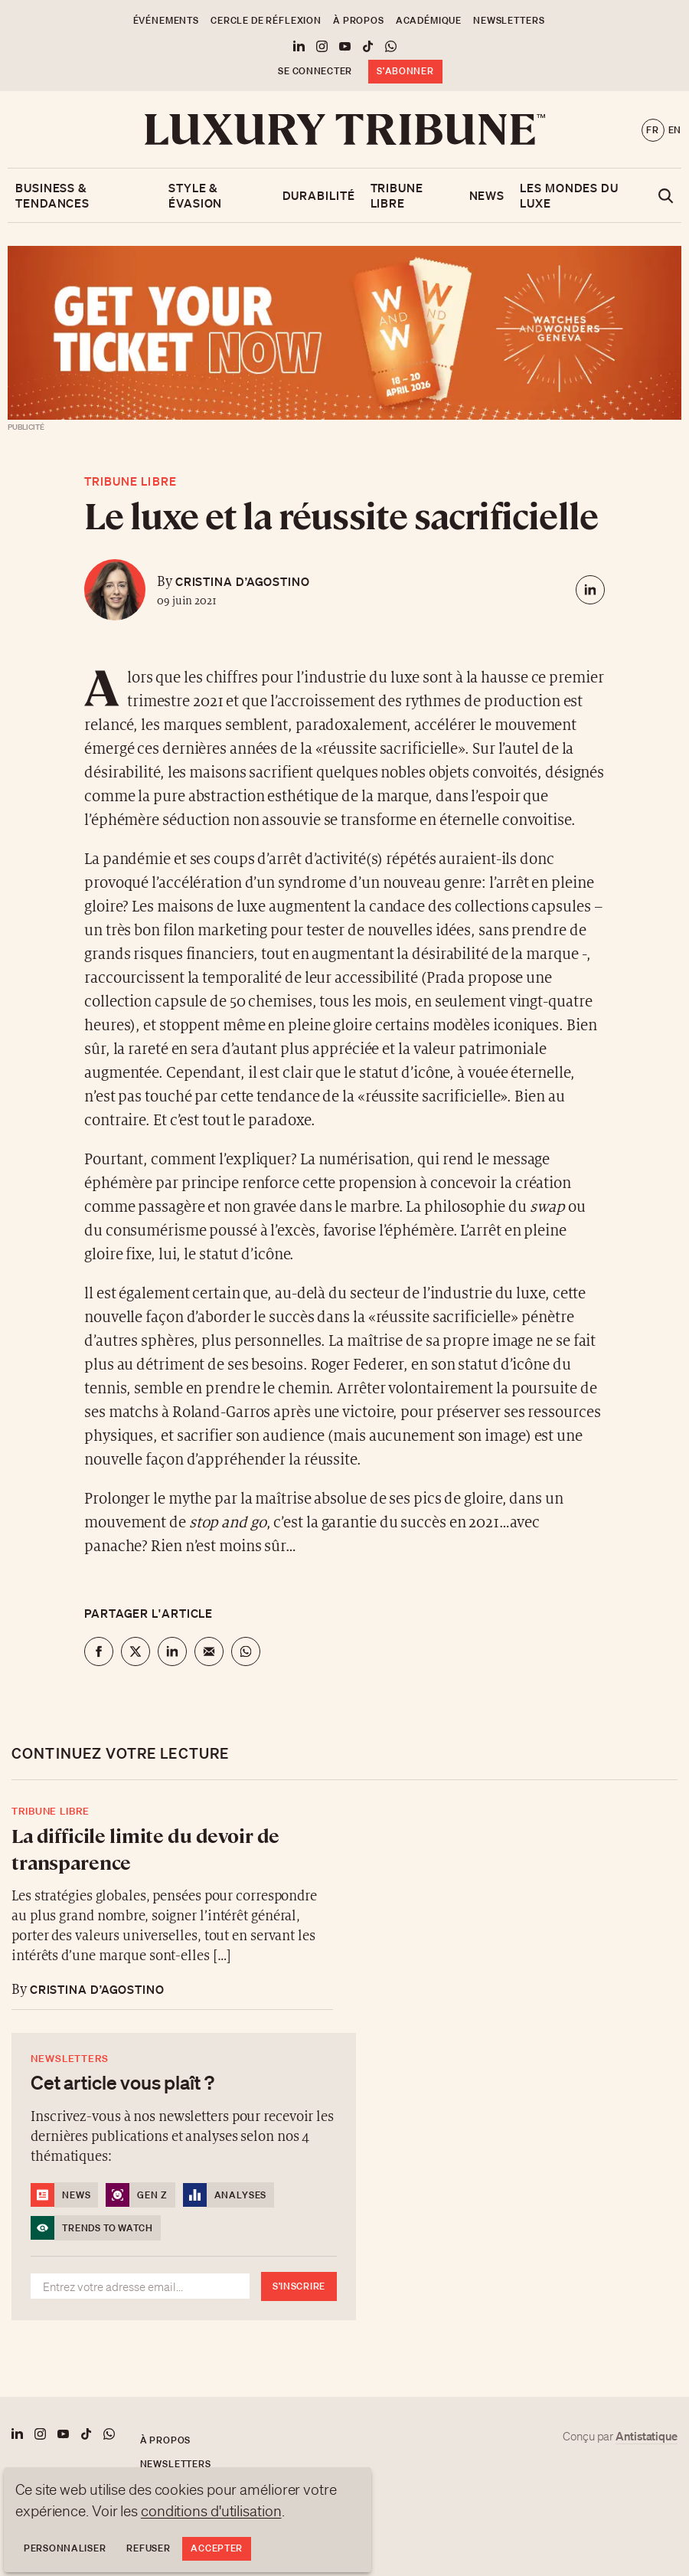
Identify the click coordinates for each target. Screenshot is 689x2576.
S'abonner (405, 70)
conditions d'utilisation (211, 2510)
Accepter (217, 2548)
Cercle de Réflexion (266, 20)
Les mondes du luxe (569, 195)
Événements (166, 20)
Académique (429, 20)
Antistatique (647, 2435)
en (674, 129)
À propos (358, 20)
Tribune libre (397, 195)
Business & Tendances (52, 195)
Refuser (148, 2548)
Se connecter (315, 70)
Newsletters (508, 20)
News (487, 195)
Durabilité (318, 195)
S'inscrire (299, 2286)
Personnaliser (65, 2548)
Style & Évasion (195, 195)
